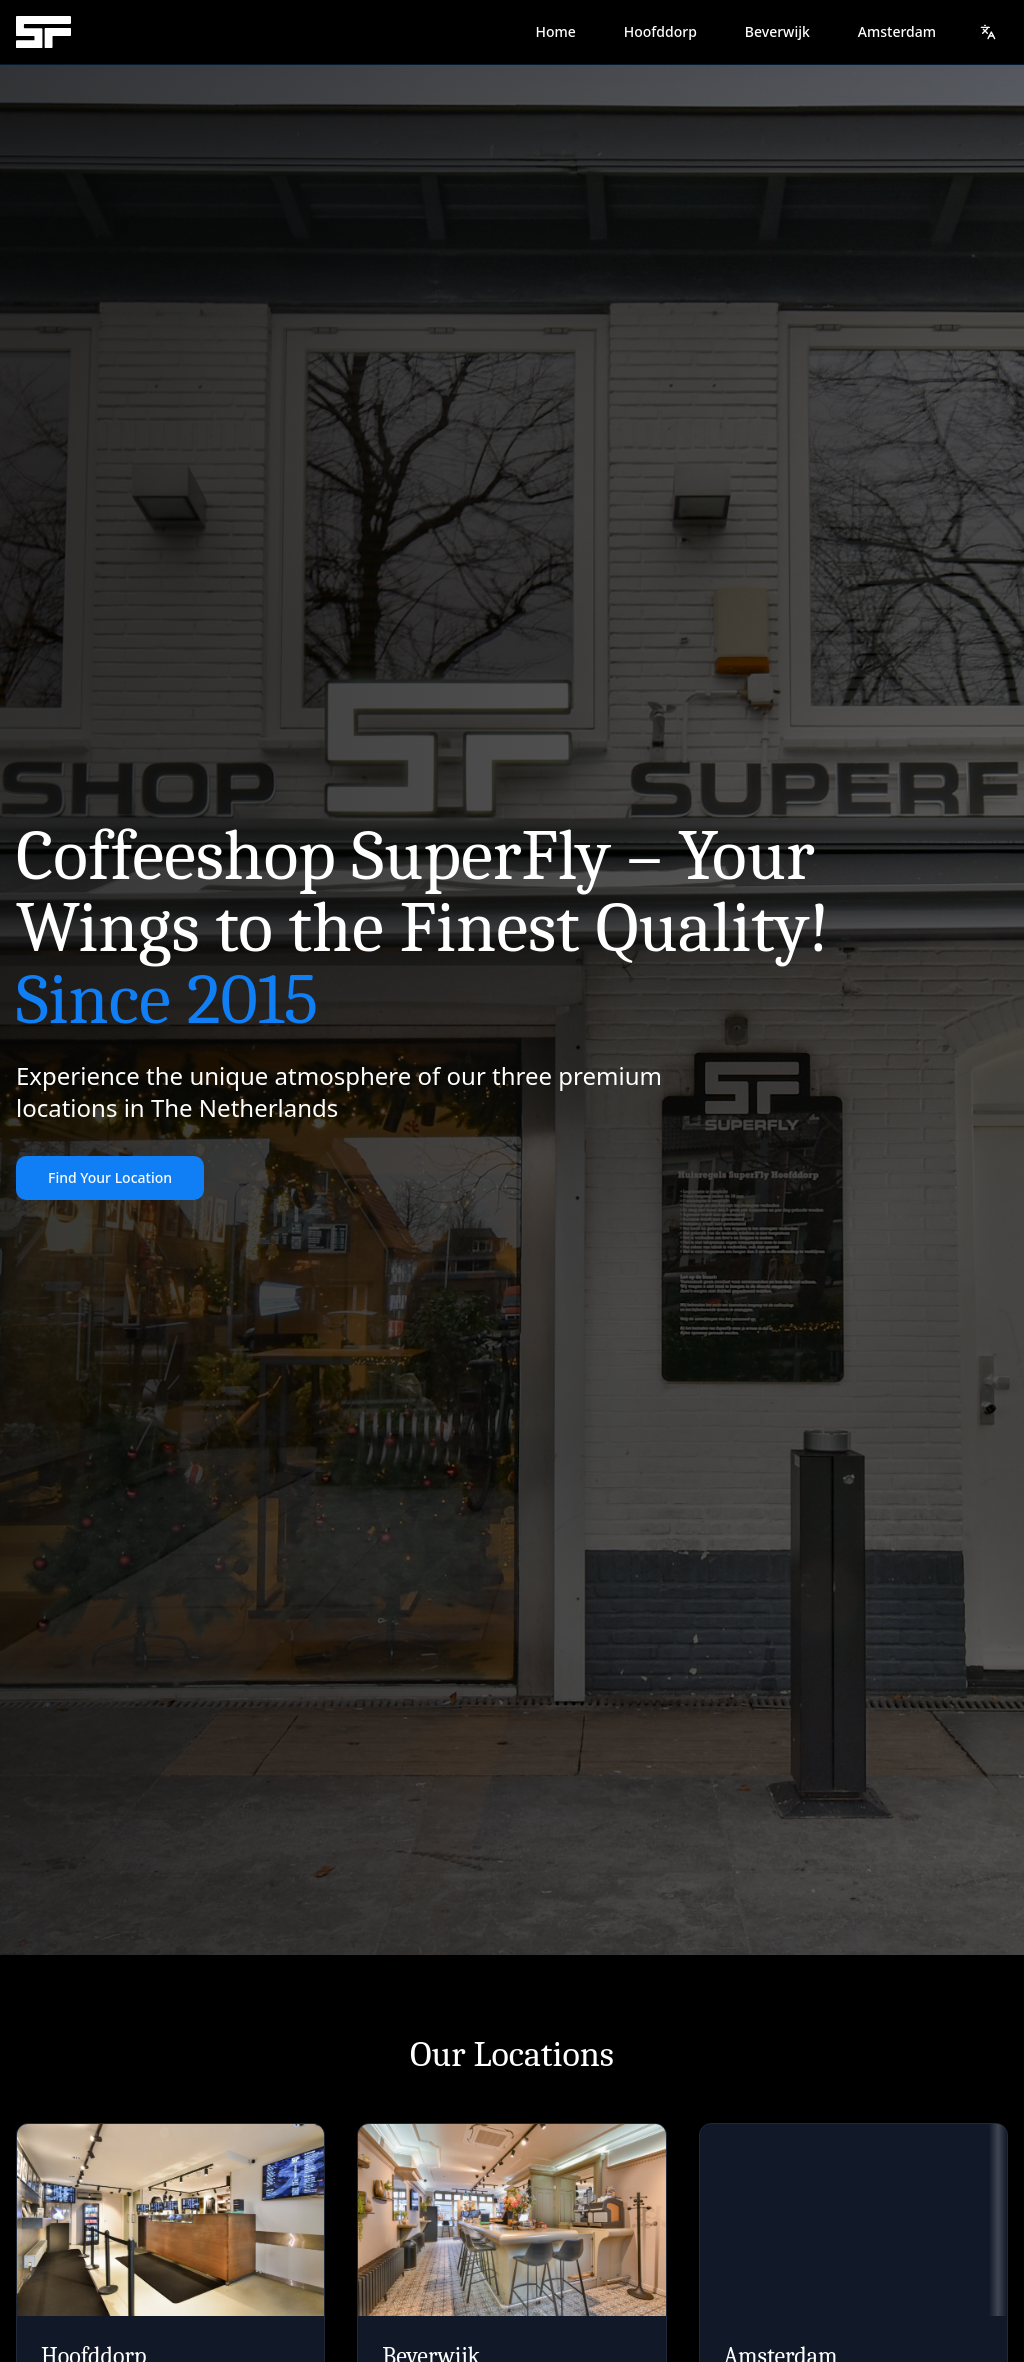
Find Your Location (110, 1177)
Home (555, 31)
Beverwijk (777, 31)
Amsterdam (897, 31)
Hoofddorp (660, 31)
